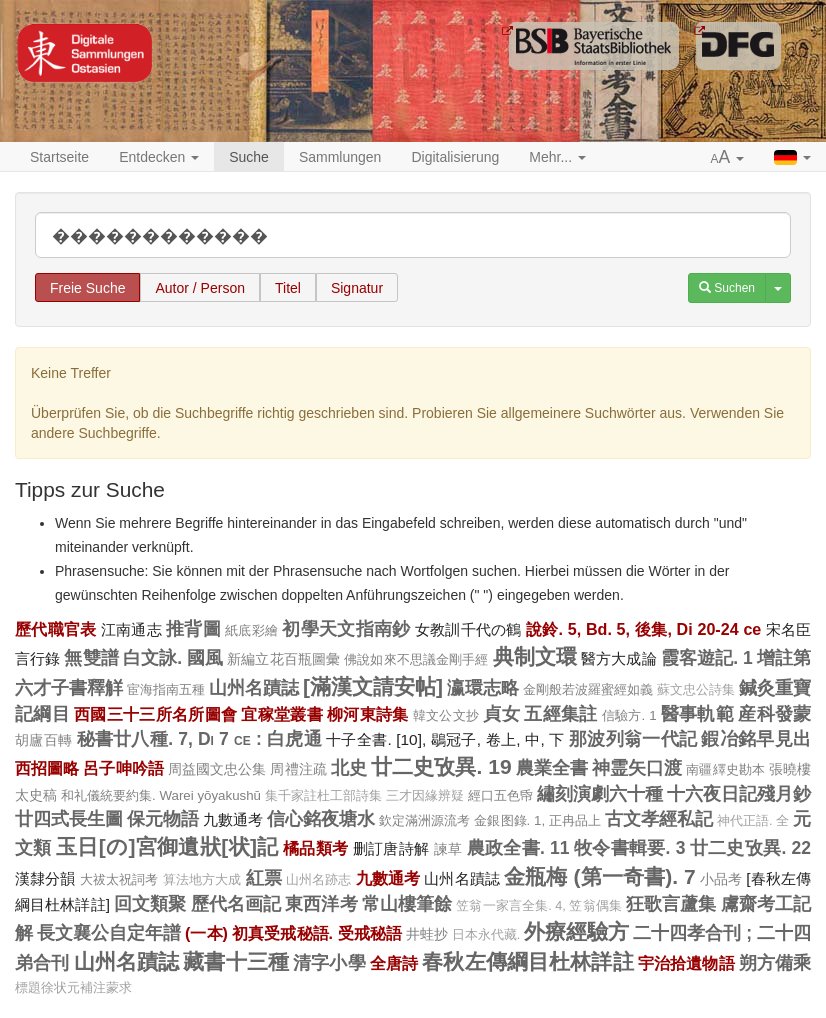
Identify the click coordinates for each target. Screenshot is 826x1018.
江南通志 (131, 629)
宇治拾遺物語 (686, 963)
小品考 (721, 879)
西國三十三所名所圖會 (155, 714)
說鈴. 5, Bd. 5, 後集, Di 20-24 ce (643, 629)
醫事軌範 (697, 714)
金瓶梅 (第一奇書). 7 (600, 876)
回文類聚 (150, 904)
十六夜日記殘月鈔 (739, 794)
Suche (249, 157)
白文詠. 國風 (173, 658)
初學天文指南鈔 (346, 629)
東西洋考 (321, 904)
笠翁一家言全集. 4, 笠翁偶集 (539, 906)
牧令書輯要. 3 (630, 848)
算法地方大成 (202, 880)
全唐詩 (394, 963)
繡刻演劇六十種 (600, 794)
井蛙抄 (427, 934)
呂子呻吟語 (123, 768)
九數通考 (233, 819)
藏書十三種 (236, 961)
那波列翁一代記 (633, 739)
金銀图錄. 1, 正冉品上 (537, 820)
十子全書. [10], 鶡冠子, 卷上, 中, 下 (445, 739)
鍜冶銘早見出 (756, 739)
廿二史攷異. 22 (750, 848)
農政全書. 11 (518, 848)
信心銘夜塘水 (321, 819)
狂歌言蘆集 (671, 904)
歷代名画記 (236, 904)
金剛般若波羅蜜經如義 (588, 689)
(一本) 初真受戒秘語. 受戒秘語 (293, 933)
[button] (728, 158)
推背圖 (193, 629)
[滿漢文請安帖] (373, 686)
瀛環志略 (483, 688)
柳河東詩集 (368, 714)
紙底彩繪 (251, 630)
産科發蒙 (774, 714)
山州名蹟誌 (254, 688)
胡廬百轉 (43, 740)
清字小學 (329, 963)
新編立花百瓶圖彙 (283, 659)
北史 (349, 768)
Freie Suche (87, 288)
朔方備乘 (775, 963)
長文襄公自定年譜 (109, 933)
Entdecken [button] (159, 157)
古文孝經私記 (659, 819)
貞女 (501, 714)
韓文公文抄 (446, 715)
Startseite (59, 157)
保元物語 (163, 819)
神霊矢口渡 (637, 768)
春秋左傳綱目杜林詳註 (527, 961)
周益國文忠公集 (217, 769)
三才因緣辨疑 (425, 796)
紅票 (264, 878)
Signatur (357, 288)
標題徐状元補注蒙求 (73, 988)
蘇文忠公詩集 (696, 690)
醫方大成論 (619, 658)
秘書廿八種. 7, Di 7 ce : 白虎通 (199, 739)
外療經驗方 (576, 931)
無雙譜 (91, 658)
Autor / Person (200, 288)
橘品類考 (315, 848)
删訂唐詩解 (391, 848)
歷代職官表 (55, 629)
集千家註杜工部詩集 (323, 796)
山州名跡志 (319, 880)
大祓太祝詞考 (119, 879)
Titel (288, 288)
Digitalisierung (455, 157)
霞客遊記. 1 (707, 658)
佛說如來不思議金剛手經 (416, 659)
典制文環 (535, 656)
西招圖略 (47, 768)
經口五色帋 (500, 795)
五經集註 (560, 714)
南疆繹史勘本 (725, 769)
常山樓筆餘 (407, 904)
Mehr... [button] (557, 157)
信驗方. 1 (629, 715)
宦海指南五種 (166, 689)
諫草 (448, 849)
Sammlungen (340, 157)
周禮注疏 (298, 769)
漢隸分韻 (45, 878)
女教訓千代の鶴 (468, 629)
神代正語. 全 (753, 821)
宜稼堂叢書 (282, 714)
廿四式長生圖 (69, 819)
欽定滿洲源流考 (424, 820)
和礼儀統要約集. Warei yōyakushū (161, 795)
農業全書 (552, 768)
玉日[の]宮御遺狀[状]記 (167, 846)
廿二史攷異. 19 (441, 766)
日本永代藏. (486, 935)
